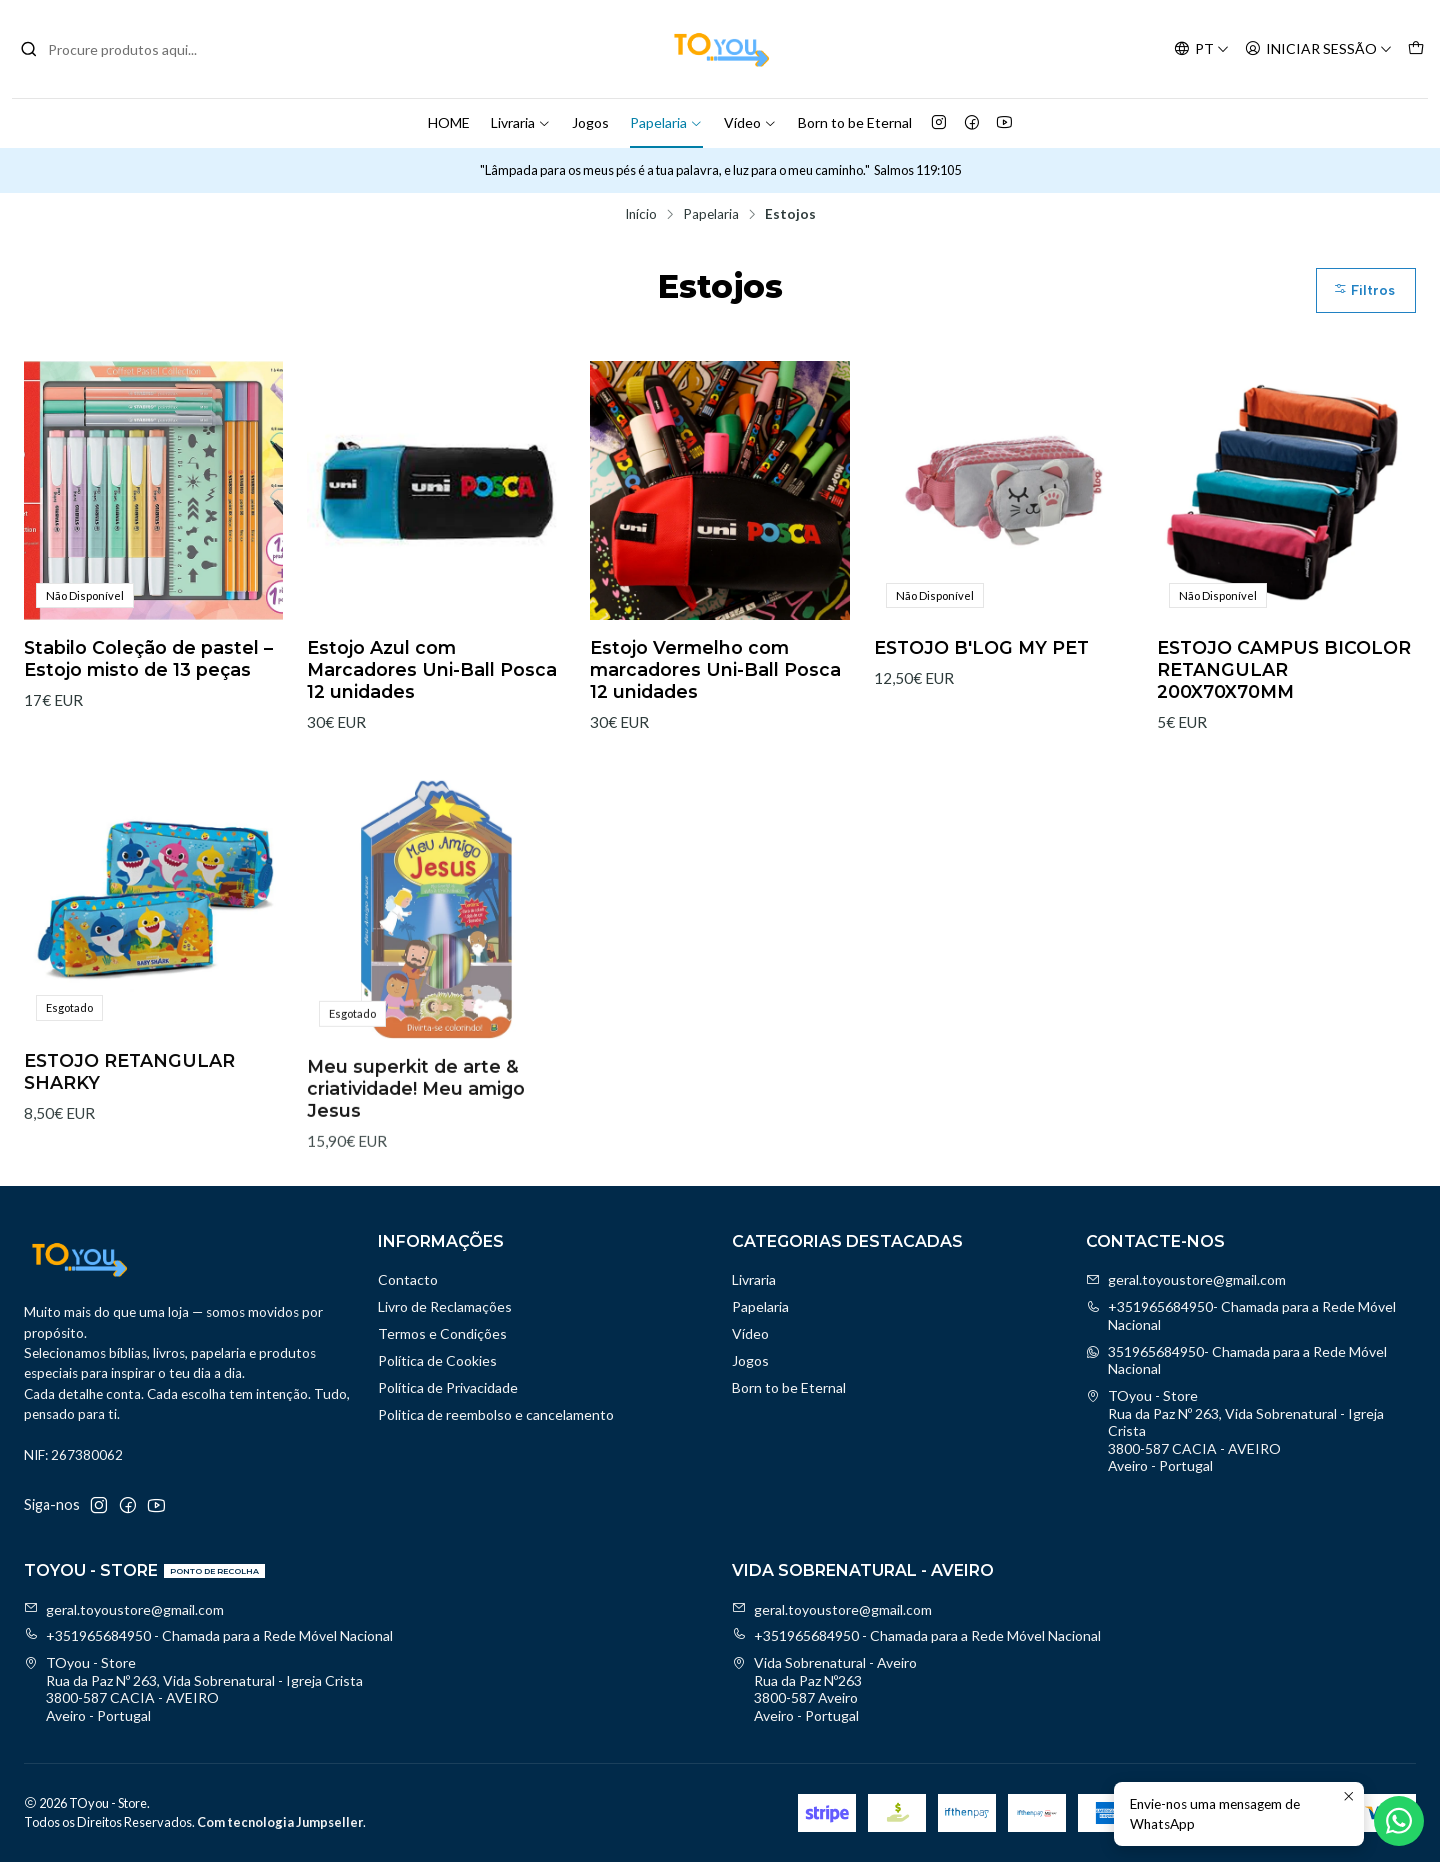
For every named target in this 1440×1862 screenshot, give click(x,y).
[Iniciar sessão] (1318, 49)
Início (641, 215)
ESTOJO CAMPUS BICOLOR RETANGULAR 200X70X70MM (1284, 669)
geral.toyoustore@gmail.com (1186, 1279)
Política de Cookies (437, 1360)
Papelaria (666, 122)
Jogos (590, 122)
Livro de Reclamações (445, 1306)
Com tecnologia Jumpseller (280, 1822)
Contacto (408, 1279)
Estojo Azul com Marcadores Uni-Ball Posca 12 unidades (432, 669)
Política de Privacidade (448, 1387)
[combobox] (122, 49)
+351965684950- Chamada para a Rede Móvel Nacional (1241, 1315)
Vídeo (750, 122)
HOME (449, 122)
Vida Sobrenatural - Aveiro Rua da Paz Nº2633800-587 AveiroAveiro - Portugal (824, 1689)
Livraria (521, 122)
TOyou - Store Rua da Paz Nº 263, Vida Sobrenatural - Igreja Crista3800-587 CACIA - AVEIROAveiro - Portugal (1235, 1430)
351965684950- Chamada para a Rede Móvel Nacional (1236, 1360)
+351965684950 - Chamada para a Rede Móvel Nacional (208, 1635)
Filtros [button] (1364, 290)
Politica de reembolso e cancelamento (496, 1414)
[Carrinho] (1416, 49)
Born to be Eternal (855, 122)
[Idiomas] (1201, 49)
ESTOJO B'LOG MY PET (981, 647)
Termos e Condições (442, 1333)
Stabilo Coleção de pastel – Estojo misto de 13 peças (148, 658)
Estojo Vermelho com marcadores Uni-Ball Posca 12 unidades (715, 669)
